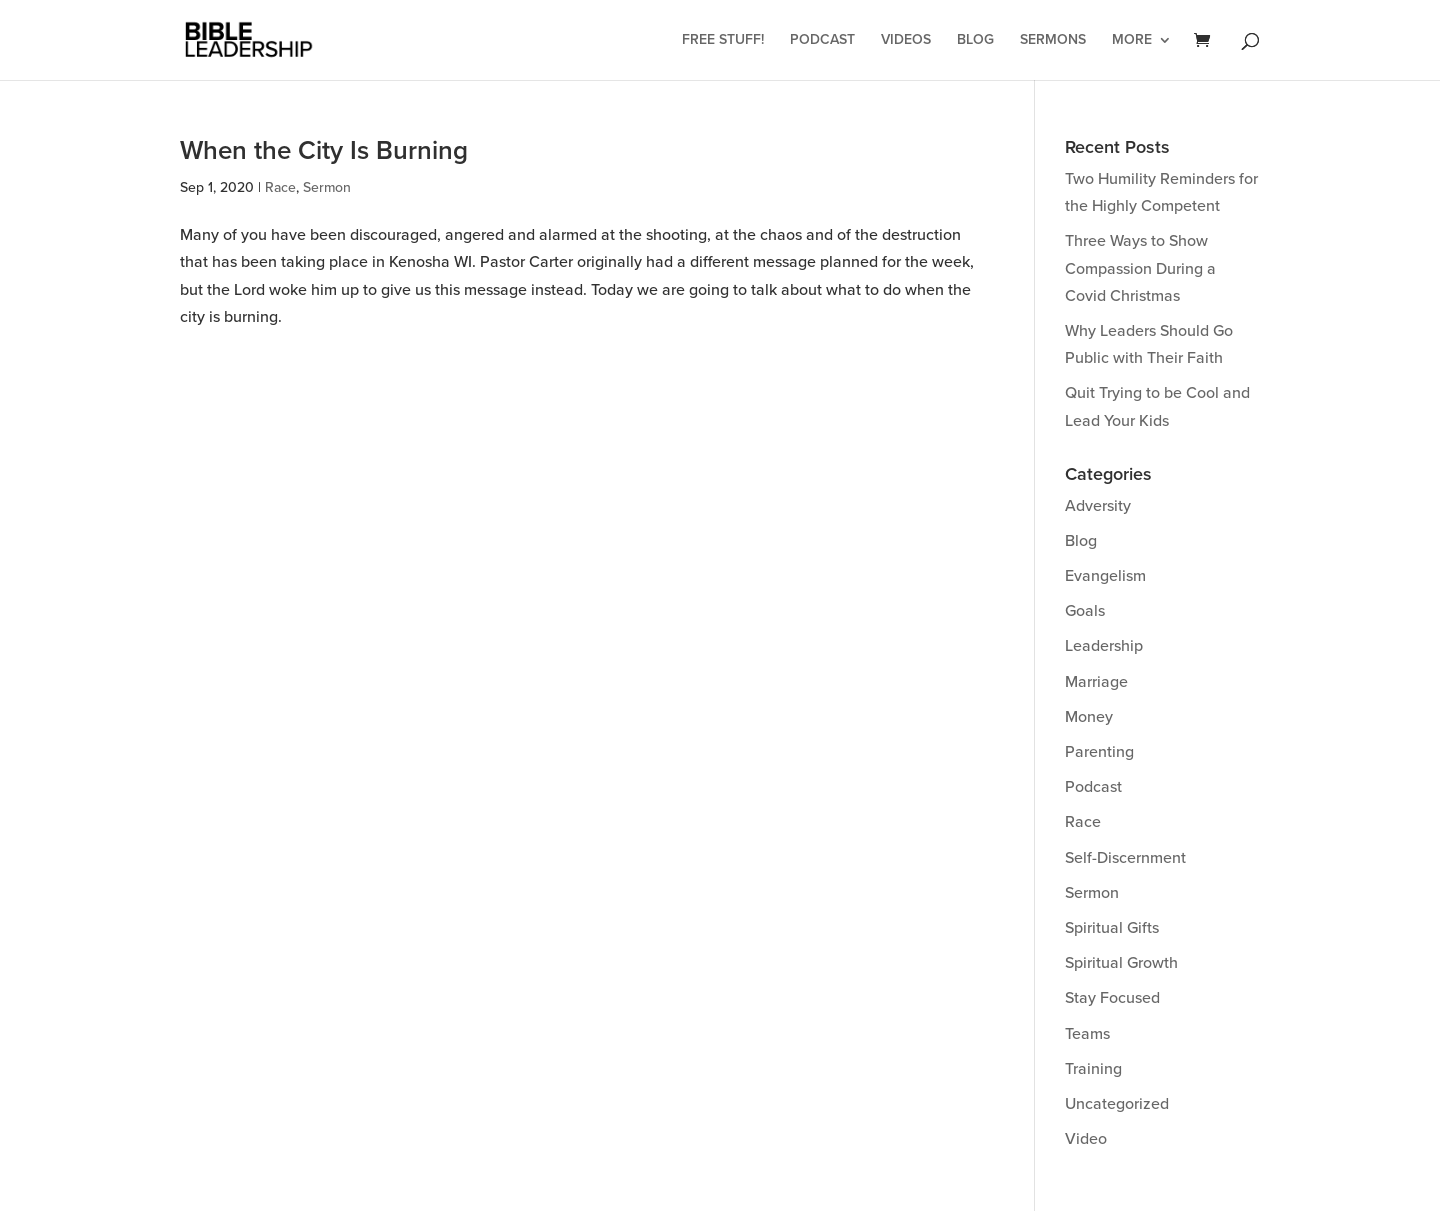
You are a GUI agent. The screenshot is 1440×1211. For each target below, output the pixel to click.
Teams (1087, 1034)
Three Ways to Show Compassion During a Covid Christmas (1140, 268)
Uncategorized (1117, 1104)
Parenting (1099, 752)
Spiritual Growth (1121, 963)
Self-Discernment (1125, 858)
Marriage (1096, 682)
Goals (1085, 611)
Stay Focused (1112, 998)
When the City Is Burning (324, 151)
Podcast (822, 40)
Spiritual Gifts (1112, 928)
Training (1093, 1069)
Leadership (1104, 646)
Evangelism (1105, 576)
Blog (975, 40)
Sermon (327, 187)
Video (1086, 1139)
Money (1089, 717)
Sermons (1053, 40)
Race (280, 187)
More (1132, 40)
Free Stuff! (723, 40)
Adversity (1098, 506)
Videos (906, 40)
